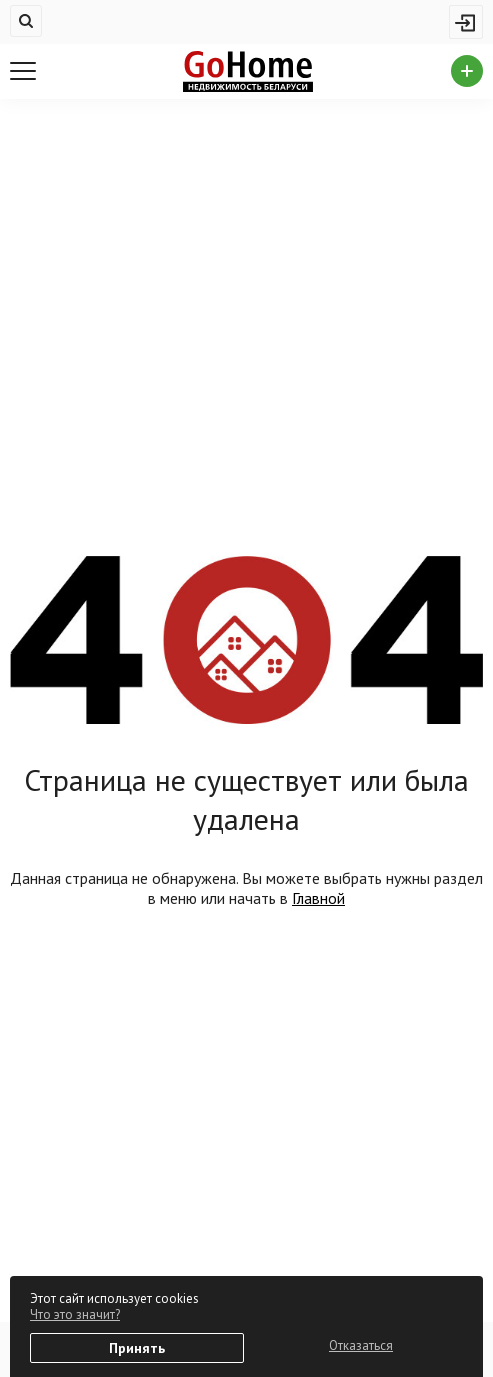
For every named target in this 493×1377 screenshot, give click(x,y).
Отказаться (361, 1345)
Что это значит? (75, 1314)
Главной (319, 898)
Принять (137, 1348)
